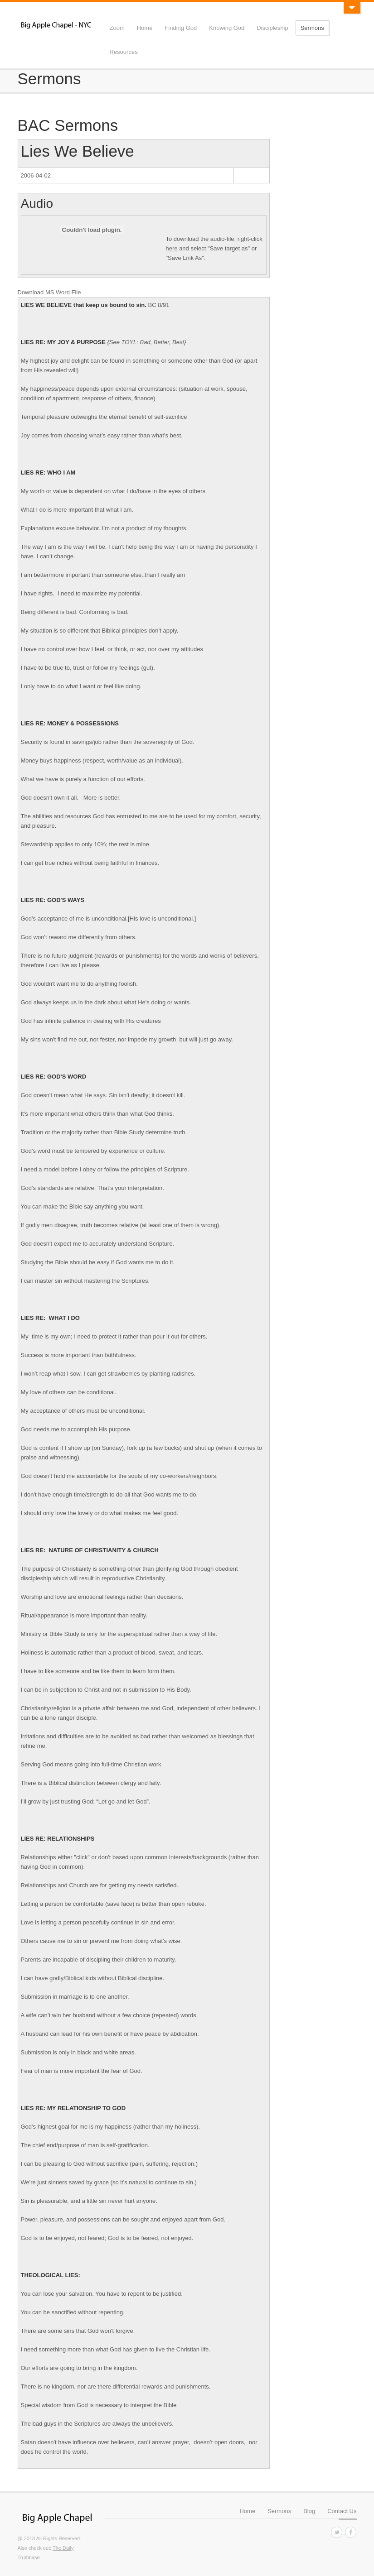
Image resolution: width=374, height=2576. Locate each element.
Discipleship (272, 27)
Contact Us (341, 2511)
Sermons (312, 27)
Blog (309, 2511)
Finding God (181, 27)
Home (145, 27)
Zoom (117, 27)
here (172, 248)
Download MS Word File (49, 292)
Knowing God (226, 27)
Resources (124, 51)
